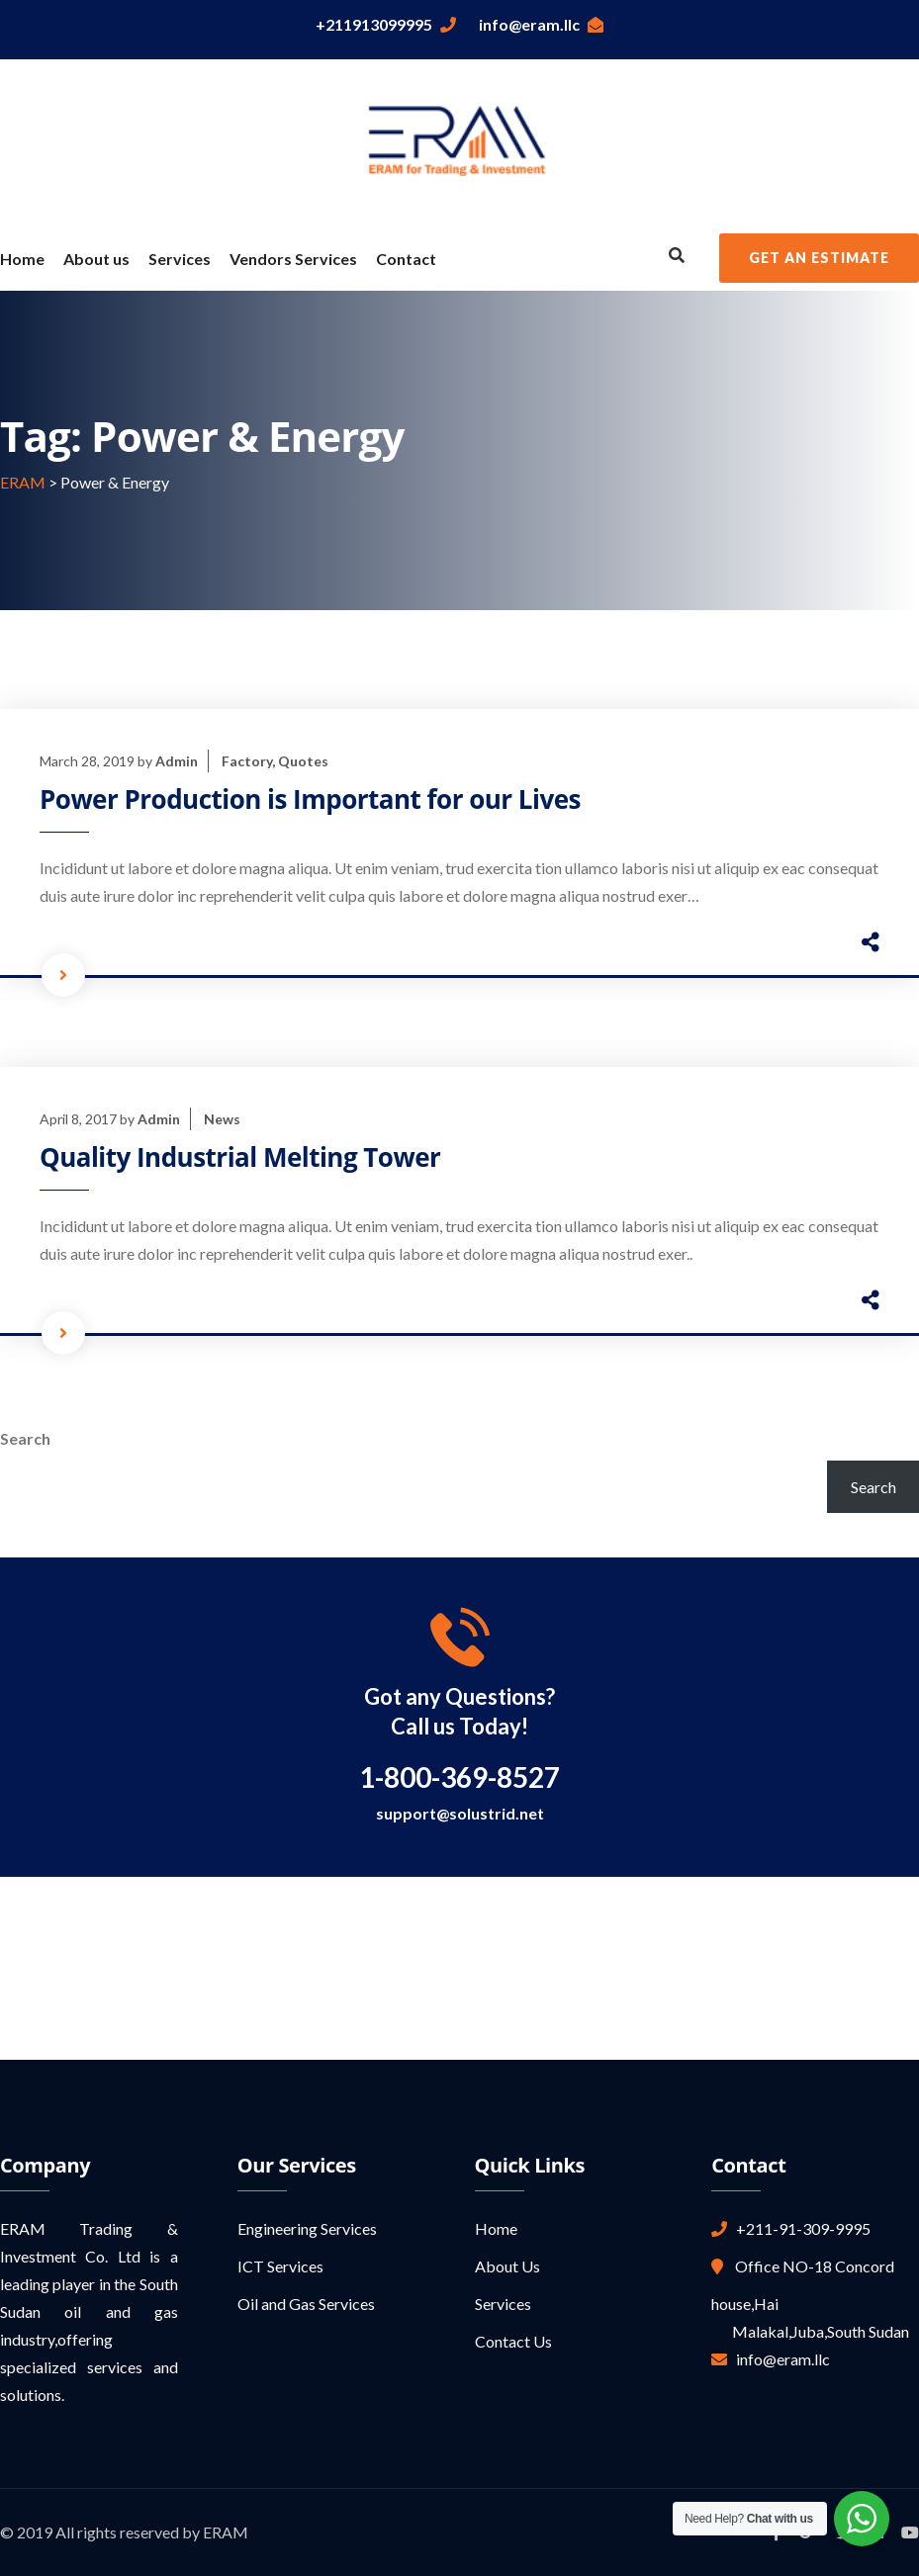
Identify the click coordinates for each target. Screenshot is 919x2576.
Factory (247, 761)
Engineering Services (307, 2228)
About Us (507, 2266)
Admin (176, 761)
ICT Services (280, 2266)
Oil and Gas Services (306, 2303)
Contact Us (513, 2341)
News (222, 1118)
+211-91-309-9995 (799, 2228)
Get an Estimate (819, 257)
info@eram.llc (541, 24)
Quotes (303, 761)
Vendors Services (293, 258)
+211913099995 (386, 24)
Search (25, 1438)
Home (22, 258)
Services (179, 258)
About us (96, 258)
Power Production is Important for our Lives (310, 799)
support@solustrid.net (460, 1813)
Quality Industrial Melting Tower (240, 1157)
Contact (406, 258)
